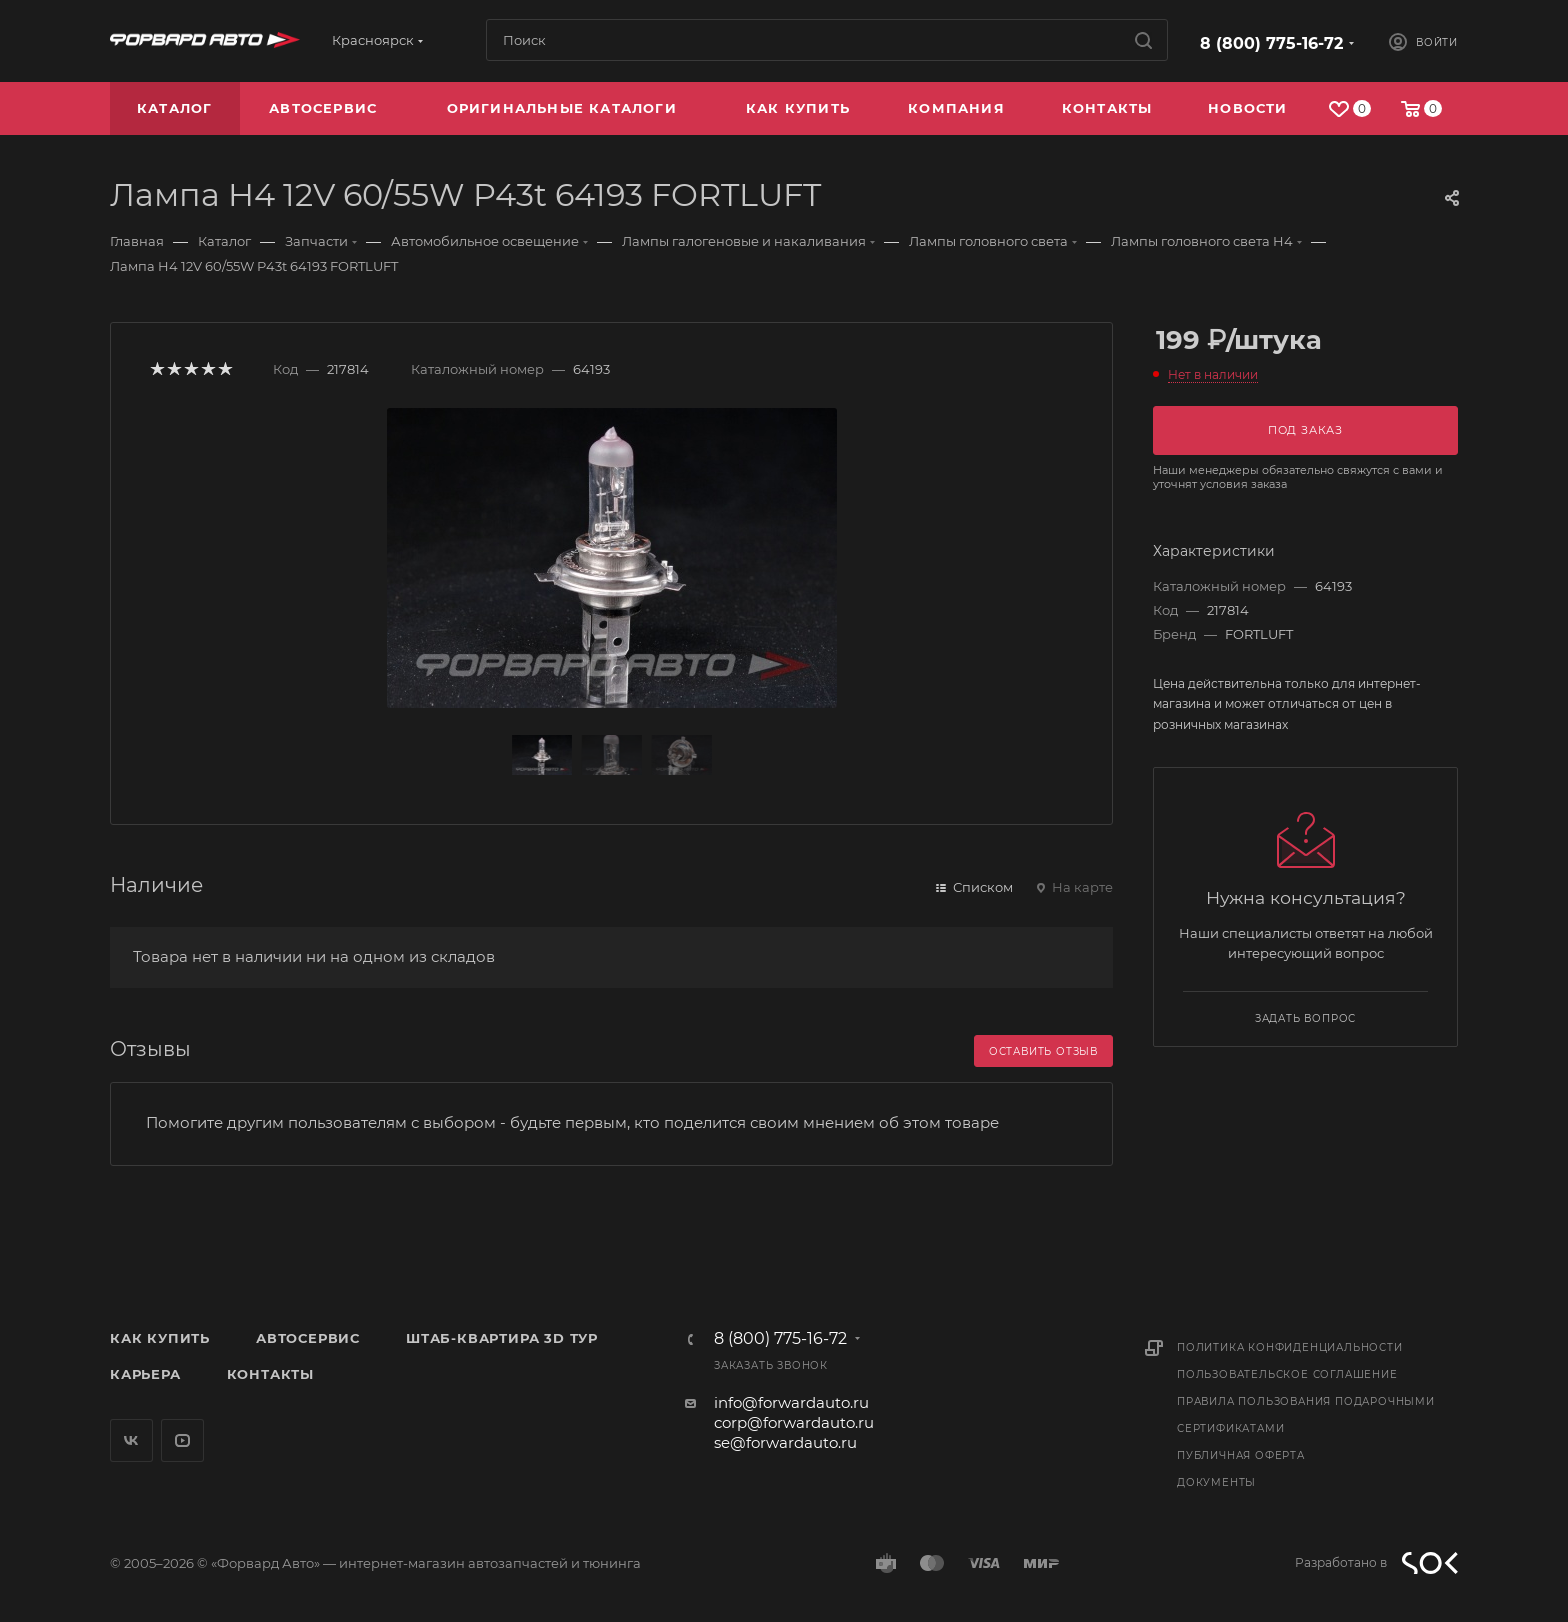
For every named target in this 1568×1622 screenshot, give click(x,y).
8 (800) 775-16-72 (1271, 43)
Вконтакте (131, 1440)
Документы (1216, 1482)
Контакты (270, 1374)
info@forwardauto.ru (791, 1402)
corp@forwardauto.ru (794, 1422)
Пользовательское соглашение (1287, 1374)
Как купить (160, 1338)
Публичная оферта (1241, 1455)
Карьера (145, 1374)
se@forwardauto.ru (785, 1442)
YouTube (182, 1440)
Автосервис (308, 1338)
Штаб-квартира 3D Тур (502, 1338)
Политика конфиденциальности (1290, 1347)
